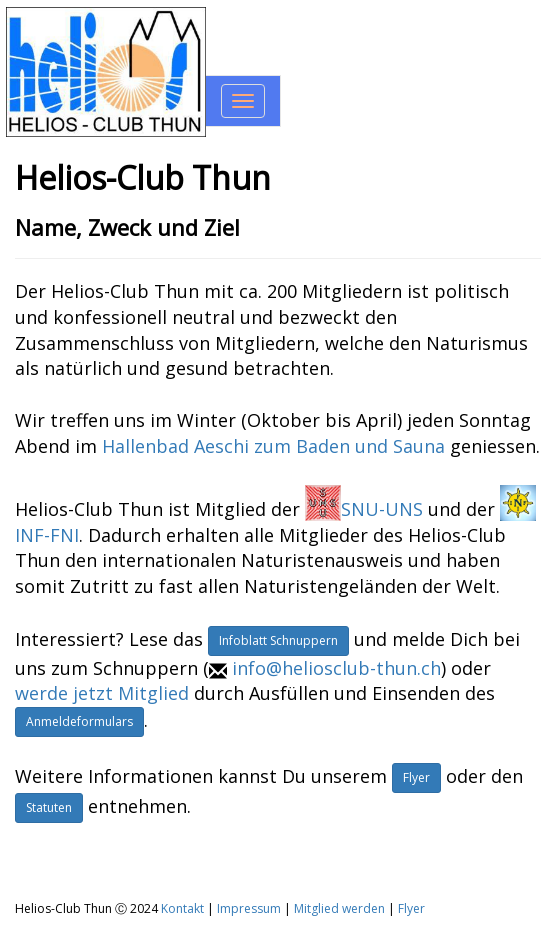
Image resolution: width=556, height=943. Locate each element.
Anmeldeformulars (79, 721)
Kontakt (182, 908)
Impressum (249, 908)
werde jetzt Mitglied (102, 693)
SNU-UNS (364, 509)
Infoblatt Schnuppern (278, 640)
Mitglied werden (339, 908)
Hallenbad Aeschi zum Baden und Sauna (273, 446)
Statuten (49, 807)
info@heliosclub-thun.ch (336, 668)
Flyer (416, 777)
